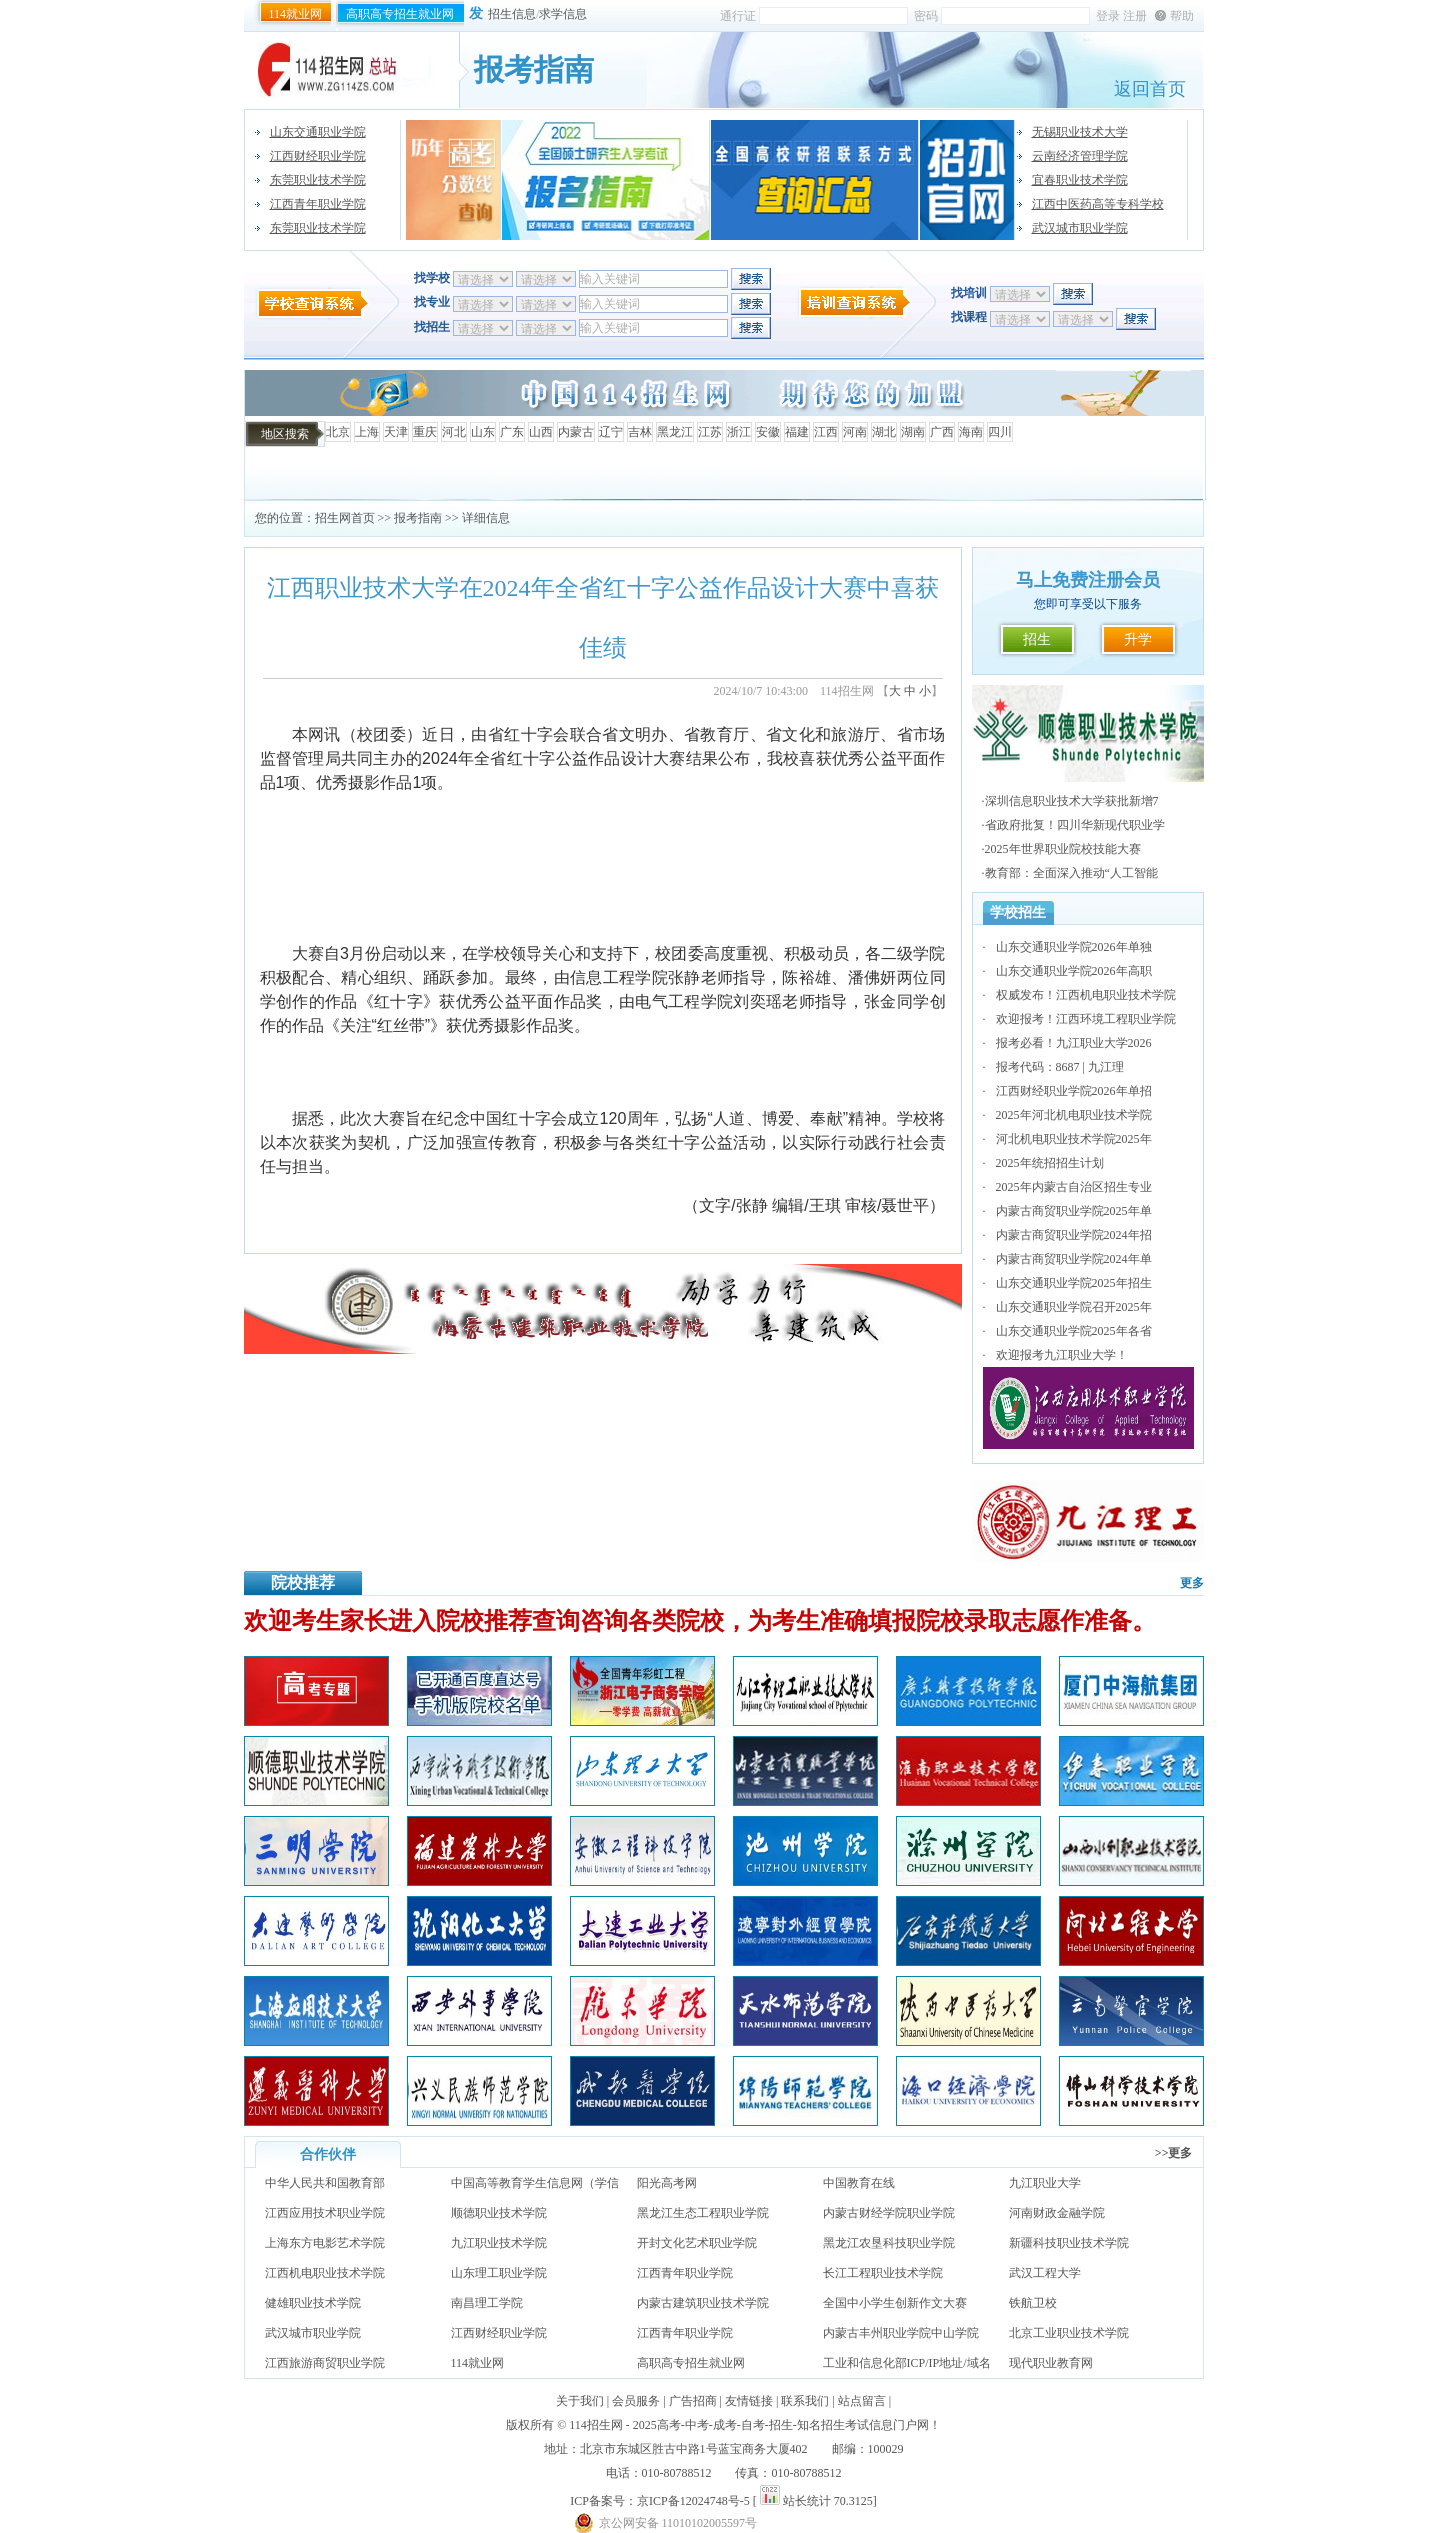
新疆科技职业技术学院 (1069, 2243)
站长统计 (807, 2501)
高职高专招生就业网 (400, 14)
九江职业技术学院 (499, 2243)
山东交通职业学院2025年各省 (1074, 1331)
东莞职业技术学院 (318, 180)
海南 (971, 432)
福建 (797, 432)
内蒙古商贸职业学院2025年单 (1074, 1211)
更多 (1192, 1583)
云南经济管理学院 (1080, 156)
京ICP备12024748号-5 (693, 2501)
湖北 (884, 432)
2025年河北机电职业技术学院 (1074, 1115)
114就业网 (296, 14)
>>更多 (1174, 2153)
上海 (367, 432)
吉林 (640, 432)
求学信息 (563, 14)
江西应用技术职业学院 (325, 2213)
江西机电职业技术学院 (325, 2273)
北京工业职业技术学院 (1069, 2333)
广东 (512, 432)
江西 (826, 432)
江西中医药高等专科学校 (1098, 204)
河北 (454, 432)
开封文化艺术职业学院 (697, 2243)
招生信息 (512, 14)
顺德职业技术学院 (499, 2213)
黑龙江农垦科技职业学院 (889, 2243)
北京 (338, 432)
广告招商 (693, 2401)
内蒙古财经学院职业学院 (889, 2213)
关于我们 (580, 2401)
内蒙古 (576, 432)
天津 (396, 432)
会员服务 (636, 2401)
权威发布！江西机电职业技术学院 (1086, 995)
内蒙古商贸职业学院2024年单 (1074, 1259)
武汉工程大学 (1045, 2273)
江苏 (710, 432)
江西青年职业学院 (318, 204)
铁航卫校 (1033, 2303)
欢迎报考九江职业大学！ (1062, 1355)
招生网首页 (345, 518)
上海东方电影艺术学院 (325, 2243)
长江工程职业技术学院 (883, 2273)
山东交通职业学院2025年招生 (1074, 1283)
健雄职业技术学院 (313, 2303)
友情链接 (749, 2401)
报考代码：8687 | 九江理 (1060, 1067)
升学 (1138, 639)
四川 (1000, 432)
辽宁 (611, 432)
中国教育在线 (859, 2183)
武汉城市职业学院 (1080, 228)
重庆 (425, 432)
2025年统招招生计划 (1050, 1163)
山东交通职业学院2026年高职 (1074, 971)
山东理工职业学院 (499, 2273)
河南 (855, 432)
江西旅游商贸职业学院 (325, 2363)
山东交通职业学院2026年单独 (1074, 947)
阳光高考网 (667, 2183)
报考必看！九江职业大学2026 (1074, 1043)
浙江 (739, 432)
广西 (942, 432)
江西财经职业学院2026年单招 (1074, 1091)
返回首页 (1150, 89)
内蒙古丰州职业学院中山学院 (901, 2333)
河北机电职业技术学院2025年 (1074, 1139)
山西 (541, 432)
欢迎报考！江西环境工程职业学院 (1086, 1019)
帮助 (1182, 16)
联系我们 (805, 2401)
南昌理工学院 (487, 2303)
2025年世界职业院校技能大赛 (1063, 849)
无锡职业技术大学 (1080, 132)
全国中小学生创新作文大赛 (895, 2303)
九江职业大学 (1045, 2183)
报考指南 (418, 518)
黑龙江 (675, 432)
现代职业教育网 (1051, 2363)
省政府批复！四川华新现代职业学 (1075, 825)
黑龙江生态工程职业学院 (703, 2213)
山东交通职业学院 (318, 132)
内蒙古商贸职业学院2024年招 (1074, 1235)
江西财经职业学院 (318, 156)
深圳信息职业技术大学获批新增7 (1072, 801)
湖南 (913, 432)
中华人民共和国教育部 (325, 2183)
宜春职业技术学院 (1080, 180)
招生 (1037, 639)
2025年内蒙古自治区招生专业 (1074, 1187)
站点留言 (862, 2401)
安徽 (768, 432)
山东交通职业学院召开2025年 (1074, 1307)
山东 (483, 432)
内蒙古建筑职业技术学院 (703, 2303)
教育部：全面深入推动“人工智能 (1071, 873)
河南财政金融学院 (1057, 2213)
